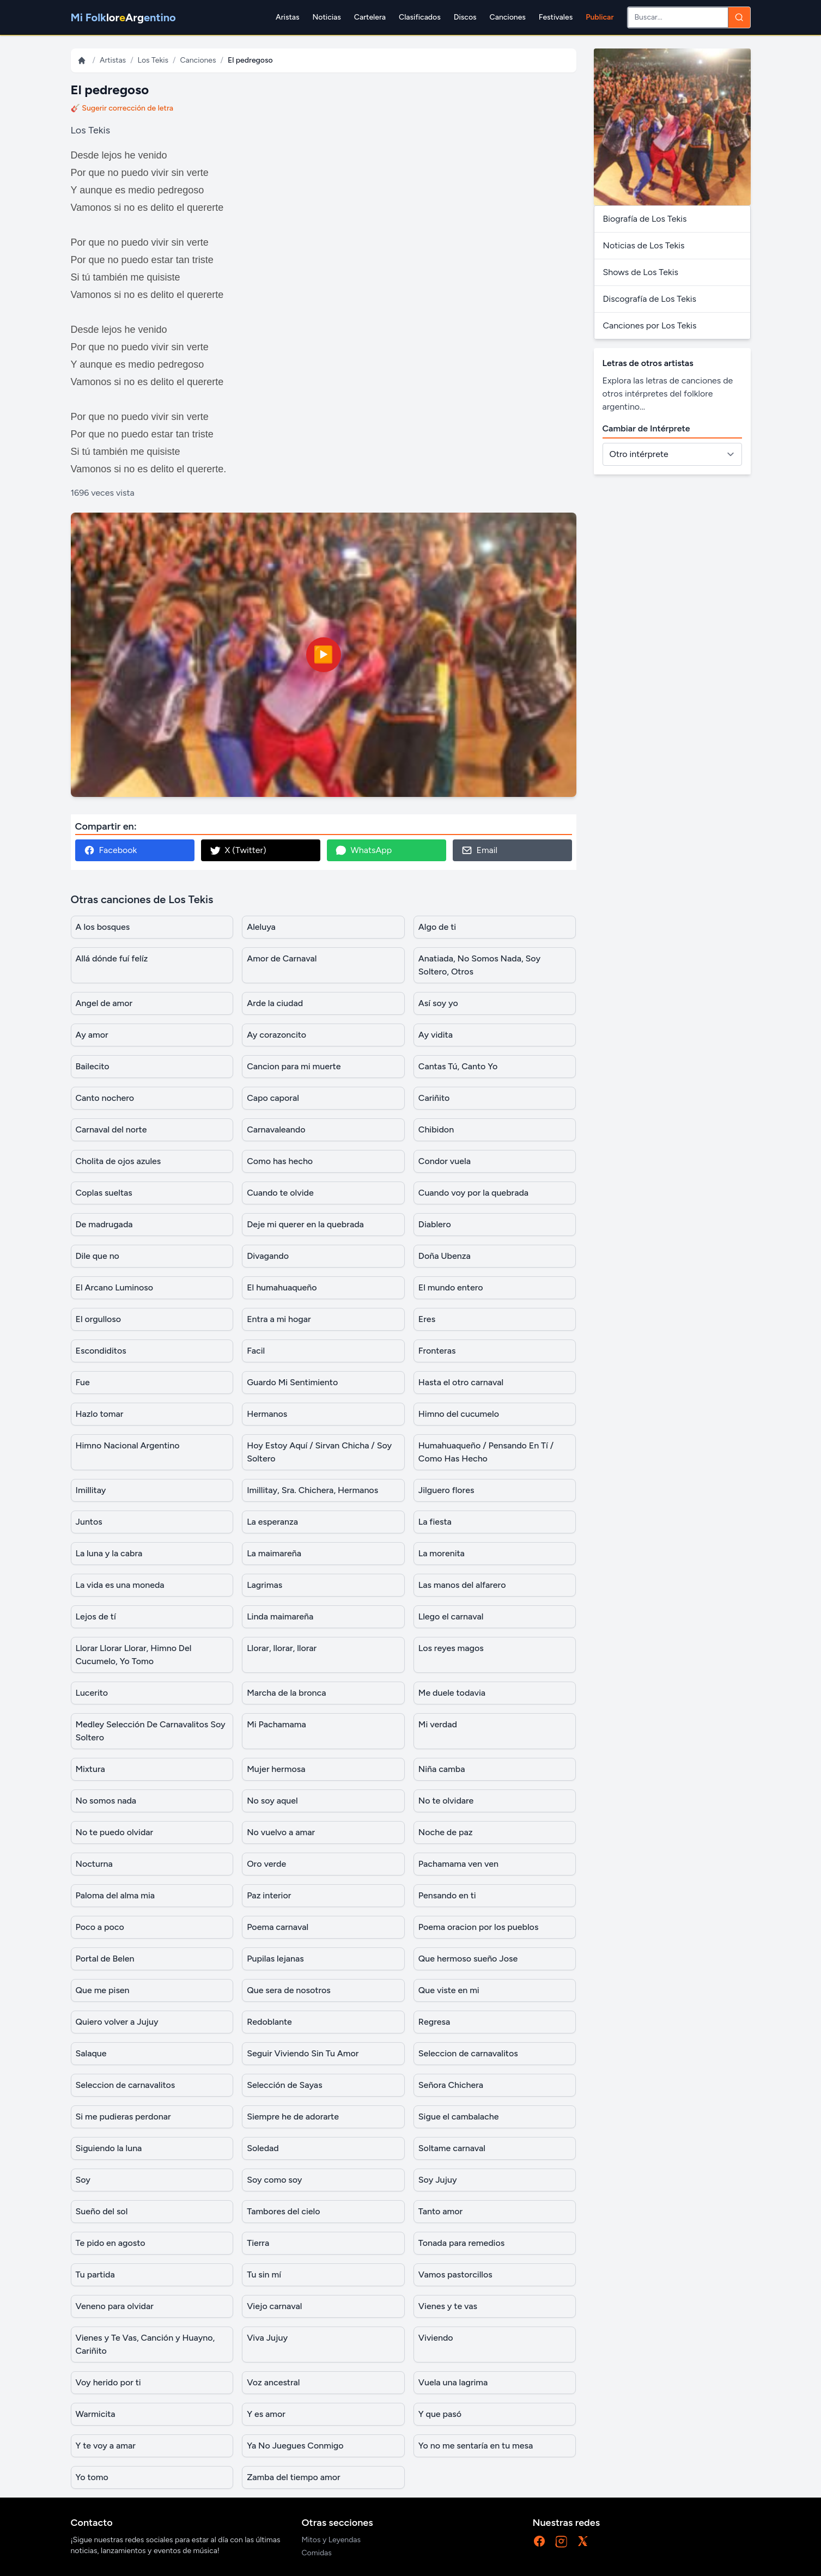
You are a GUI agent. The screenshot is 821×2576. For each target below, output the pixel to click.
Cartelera (370, 17)
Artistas (113, 60)
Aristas (287, 17)
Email (479, 850)
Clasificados (420, 17)
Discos (465, 17)
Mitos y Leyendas (331, 2539)
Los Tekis (153, 60)
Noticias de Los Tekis (644, 245)
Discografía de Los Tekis (649, 299)
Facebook (110, 850)
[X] (582, 2541)
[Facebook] (539, 2541)
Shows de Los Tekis (640, 272)
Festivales (556, 17)
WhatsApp (364, 850)
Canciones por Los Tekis (650, 325)
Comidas (317, 2552)
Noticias (326, 17)
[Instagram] (561, 2541)
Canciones (508, 17)
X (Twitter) (238, 850)
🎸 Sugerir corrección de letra (122, 108)
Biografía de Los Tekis (645, 219)
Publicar (599, 17)
